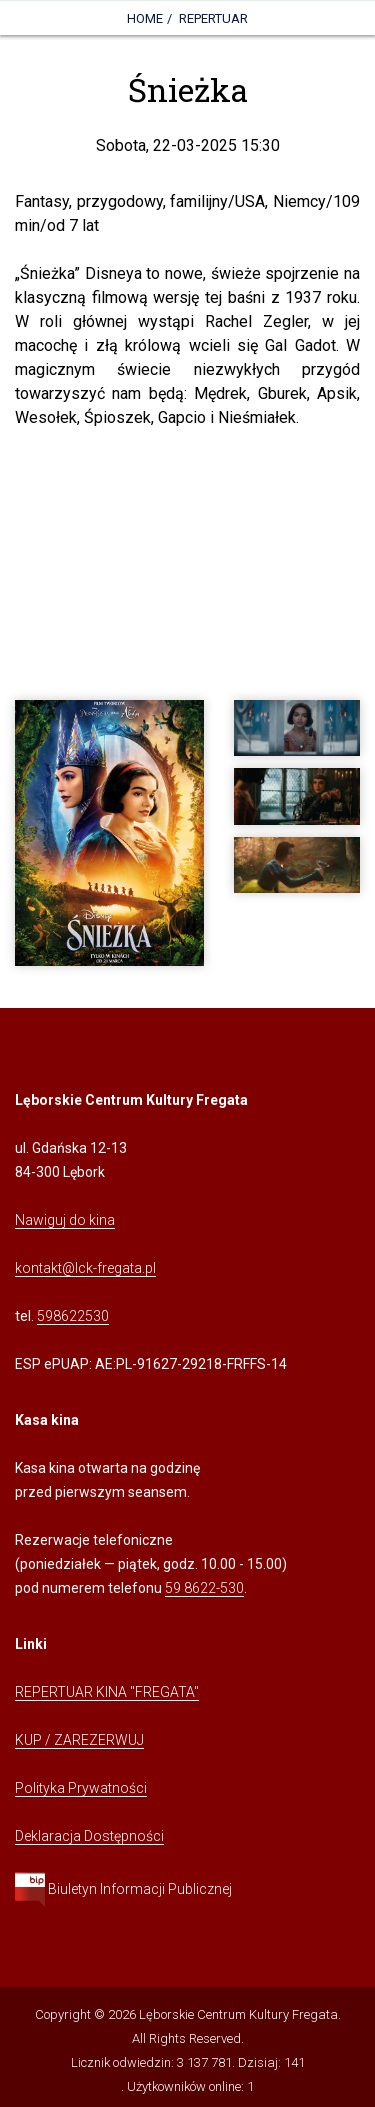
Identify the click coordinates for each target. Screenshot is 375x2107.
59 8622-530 (204, 1588)
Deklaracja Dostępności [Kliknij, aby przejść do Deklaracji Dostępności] (89, 1836)
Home (145, 18)
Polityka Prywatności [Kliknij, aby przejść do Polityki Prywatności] (81, 1788)
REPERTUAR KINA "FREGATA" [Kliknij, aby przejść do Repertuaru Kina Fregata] (107, 1692)
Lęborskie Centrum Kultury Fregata (238, 2014)
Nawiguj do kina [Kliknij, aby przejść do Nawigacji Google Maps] (65, 1220)
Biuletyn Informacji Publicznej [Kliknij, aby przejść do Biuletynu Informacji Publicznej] (123, 1889)
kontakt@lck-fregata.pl (85, 1268)
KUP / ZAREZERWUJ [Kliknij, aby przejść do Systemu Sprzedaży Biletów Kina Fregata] (79, 1740)
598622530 (73, 1316)
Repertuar (213, 18)
